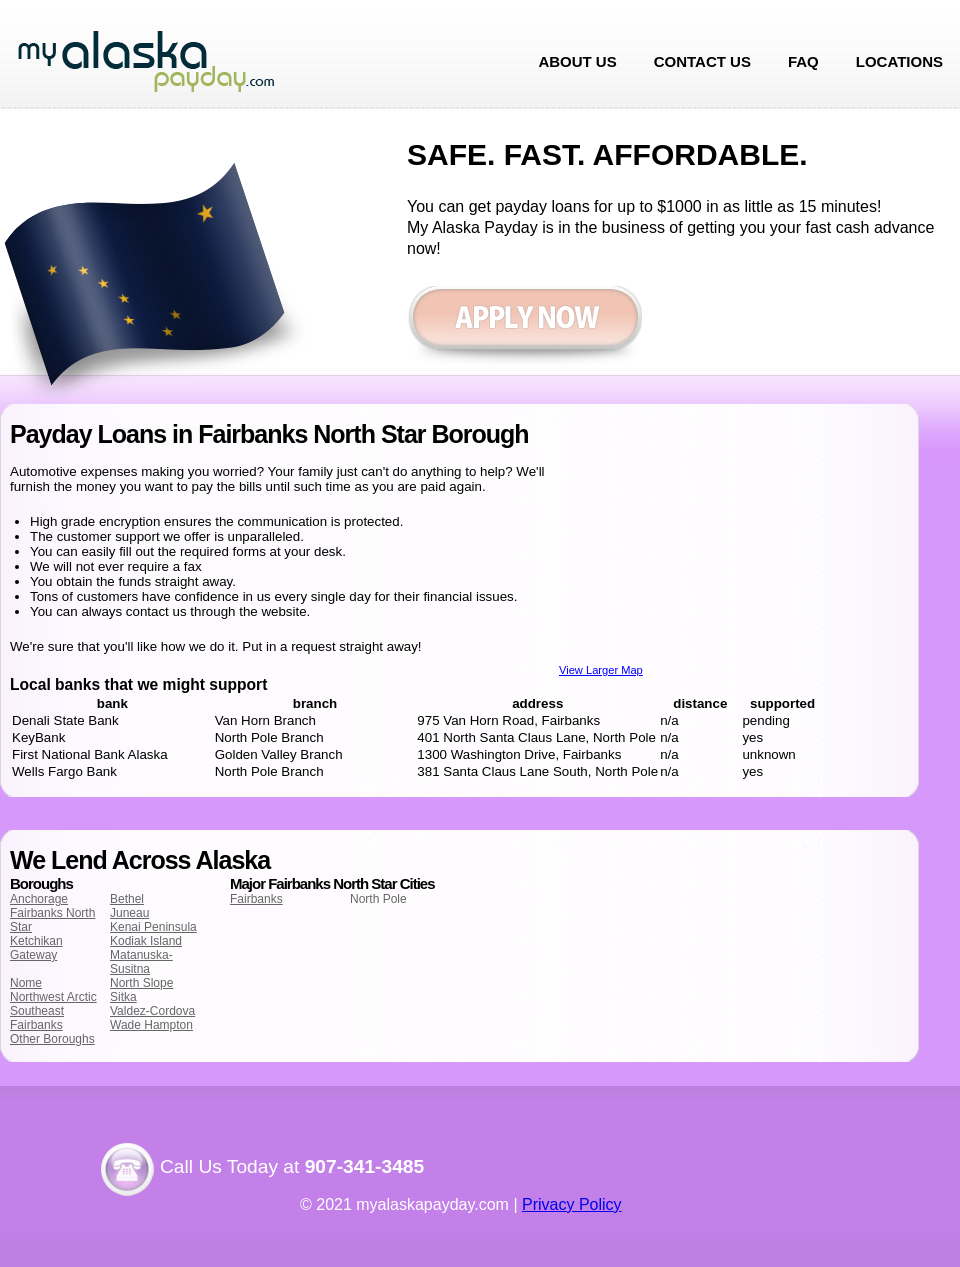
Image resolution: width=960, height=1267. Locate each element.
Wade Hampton (151, 1025)
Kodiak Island (146, 941)
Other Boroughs (52, 1039)
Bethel (127, 899)
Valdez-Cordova (152, 1011)
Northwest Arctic (53, 997)
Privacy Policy (572, 1204)
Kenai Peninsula (153, 927)
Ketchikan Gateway (36, 948)
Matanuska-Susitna (141, 962)
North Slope (141, 983)
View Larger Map (601, 670)
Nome (26, 983)
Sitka (123, 997)
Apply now (524, 327)
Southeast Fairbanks (37, 1018)
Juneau (129, 913)
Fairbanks (256, 899)
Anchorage (39, 899)
